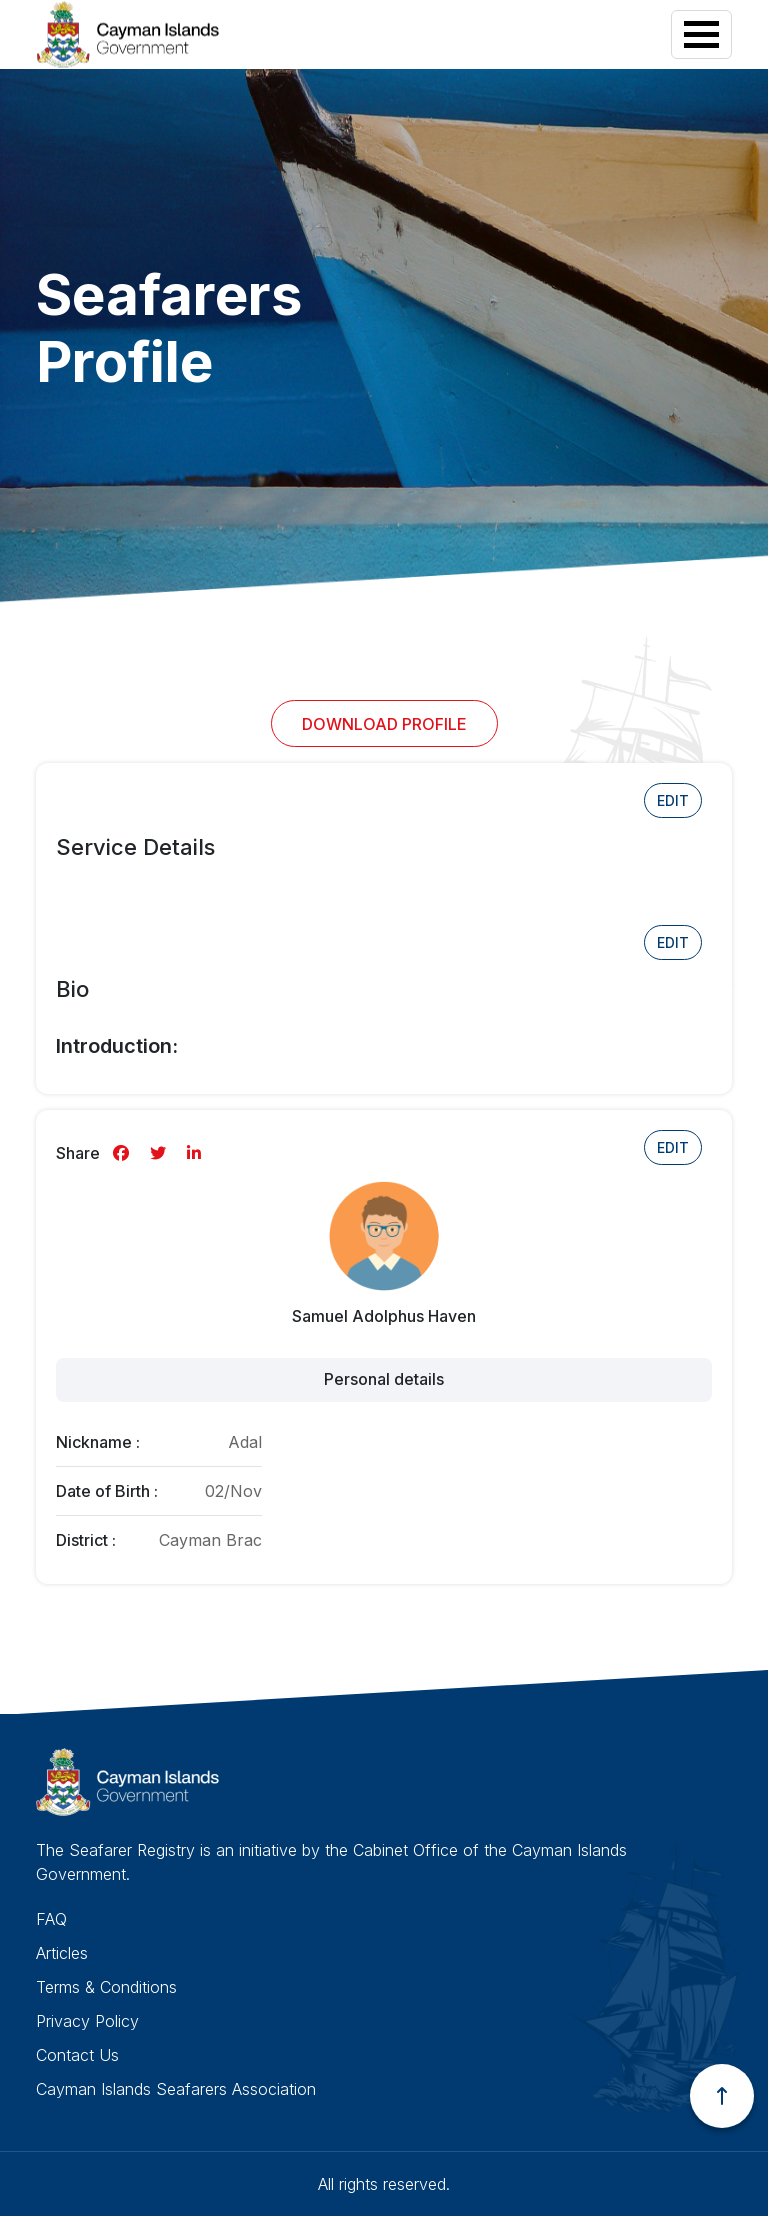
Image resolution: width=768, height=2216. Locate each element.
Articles (62, 1953)
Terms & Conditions (106, 1987)
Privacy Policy (87, 2021)
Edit (673, 800)
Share (78, 1153)
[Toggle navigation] (701, 34)
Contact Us (77, 2055)
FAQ (51, 1919)
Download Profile (384, 724)
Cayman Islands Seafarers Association (176, 2089)
